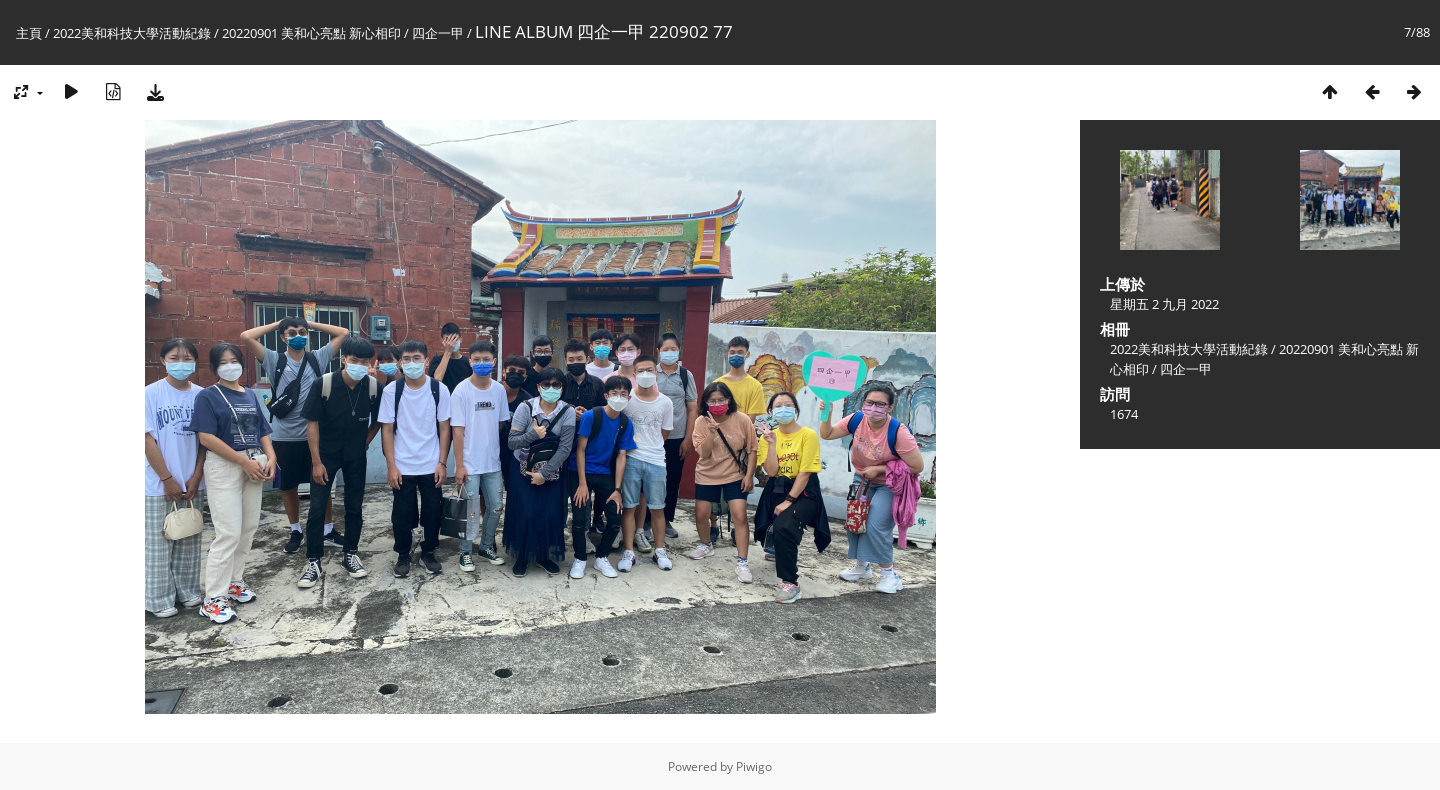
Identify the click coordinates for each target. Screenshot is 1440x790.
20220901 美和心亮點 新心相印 (311, 33)
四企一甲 (438, 33)
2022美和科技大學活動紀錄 (132, 33)
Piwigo (754, 766)
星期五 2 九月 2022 (1164, 304)
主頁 (29, 33)
